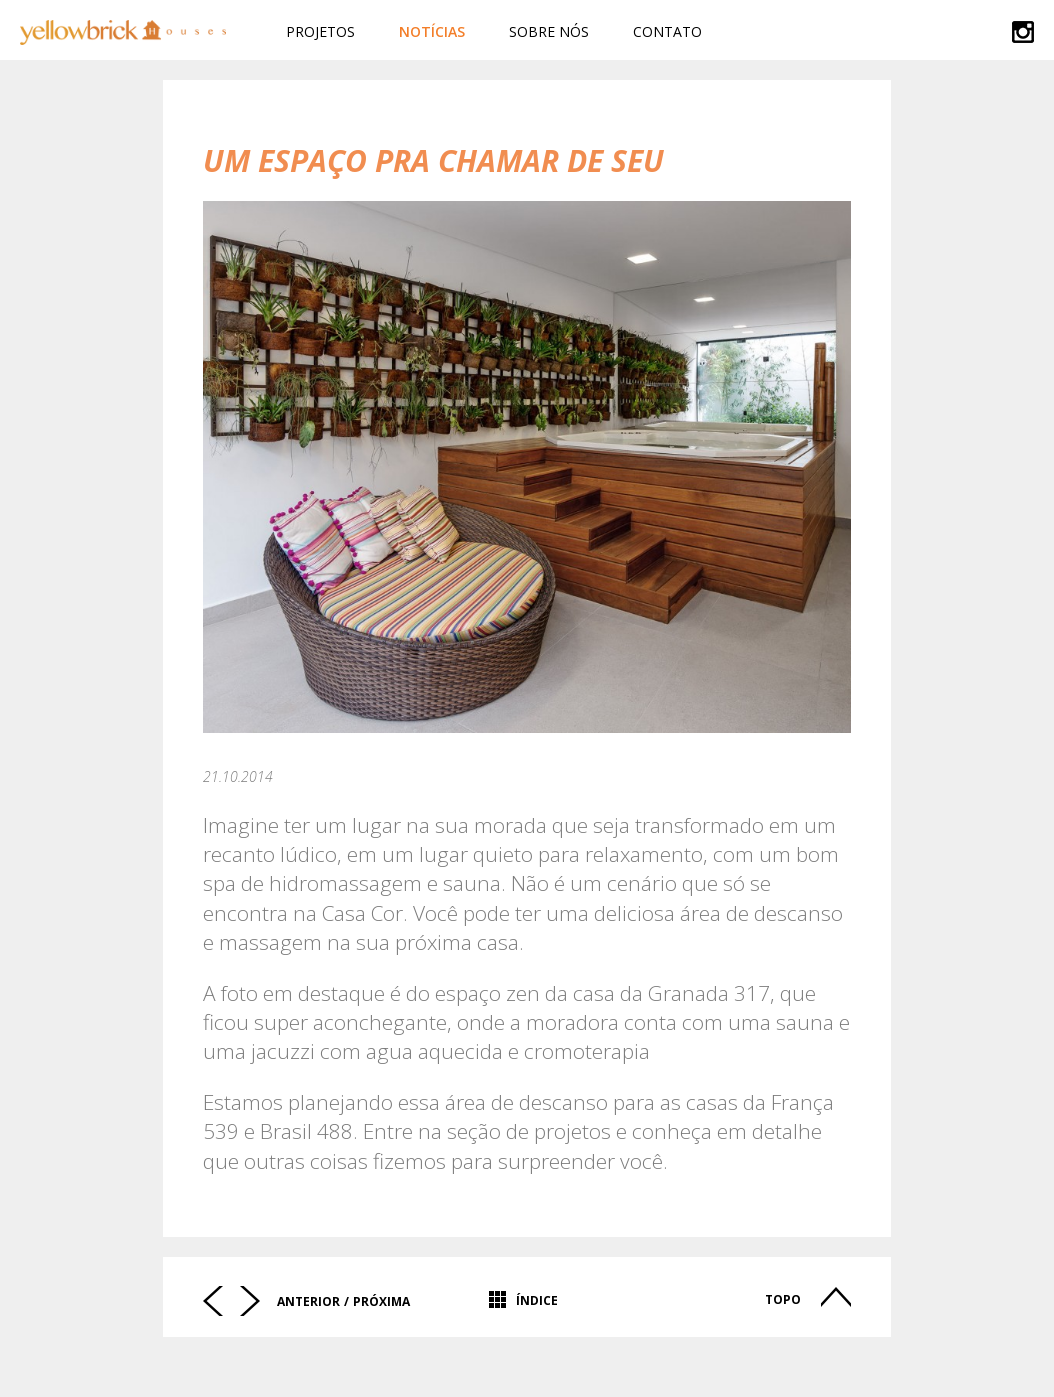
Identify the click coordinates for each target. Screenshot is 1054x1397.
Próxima (381, 1301)
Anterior (308, 1301)
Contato (667, 31)
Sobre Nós (549, 31)
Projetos (320, 31)
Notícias (432, 31)
